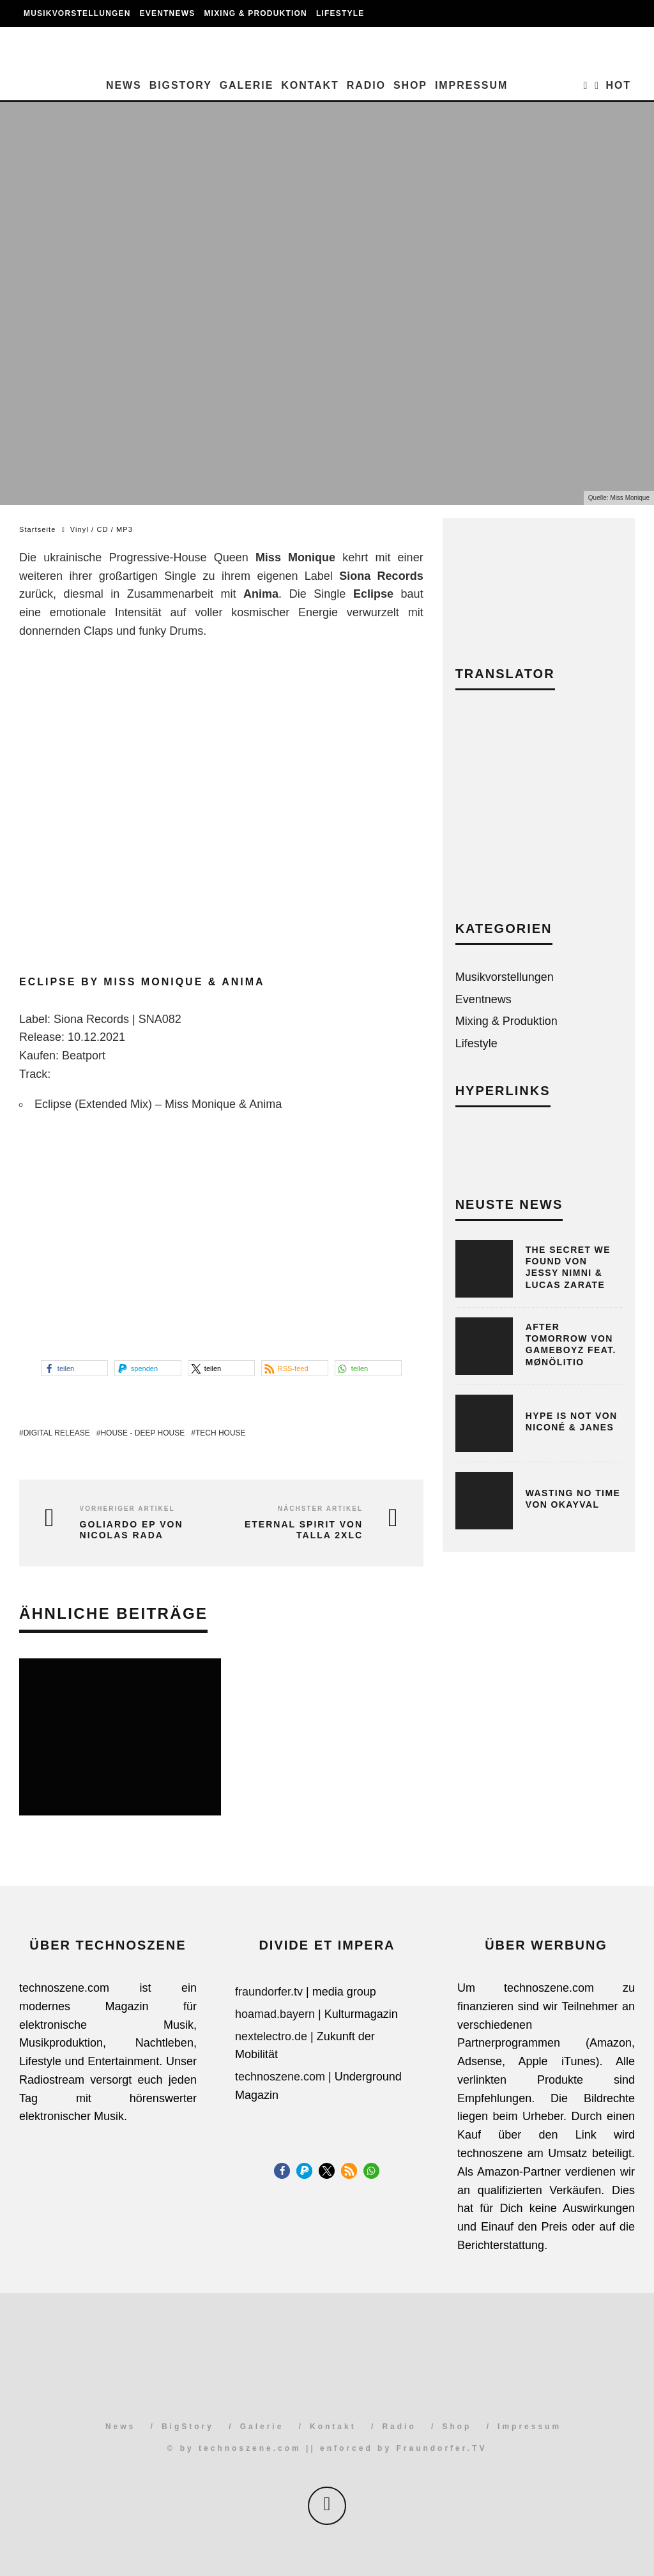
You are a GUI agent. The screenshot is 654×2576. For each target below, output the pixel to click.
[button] (74, 1368)
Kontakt (309, 85)
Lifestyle (340, 13)
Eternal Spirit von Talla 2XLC (304, 1529)
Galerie (247, 85)
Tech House (220, 1432)
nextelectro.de (271, 2036)
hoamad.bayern (275, 2014)
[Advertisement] (538, 815)
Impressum (471, 85)
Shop (410, 85)
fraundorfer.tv (269, 1991)
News (124, 85)
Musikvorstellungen (77, 13)
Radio (366, 85)
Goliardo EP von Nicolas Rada (131, 1529)
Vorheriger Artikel (127, 1508)
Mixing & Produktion (255, 13)
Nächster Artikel (320, 1508)
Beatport (83, 1055)
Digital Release (57, 1432)
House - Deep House (142, 1432)
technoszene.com (280, 2076)
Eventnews (167, 13)
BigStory (180, 85)
